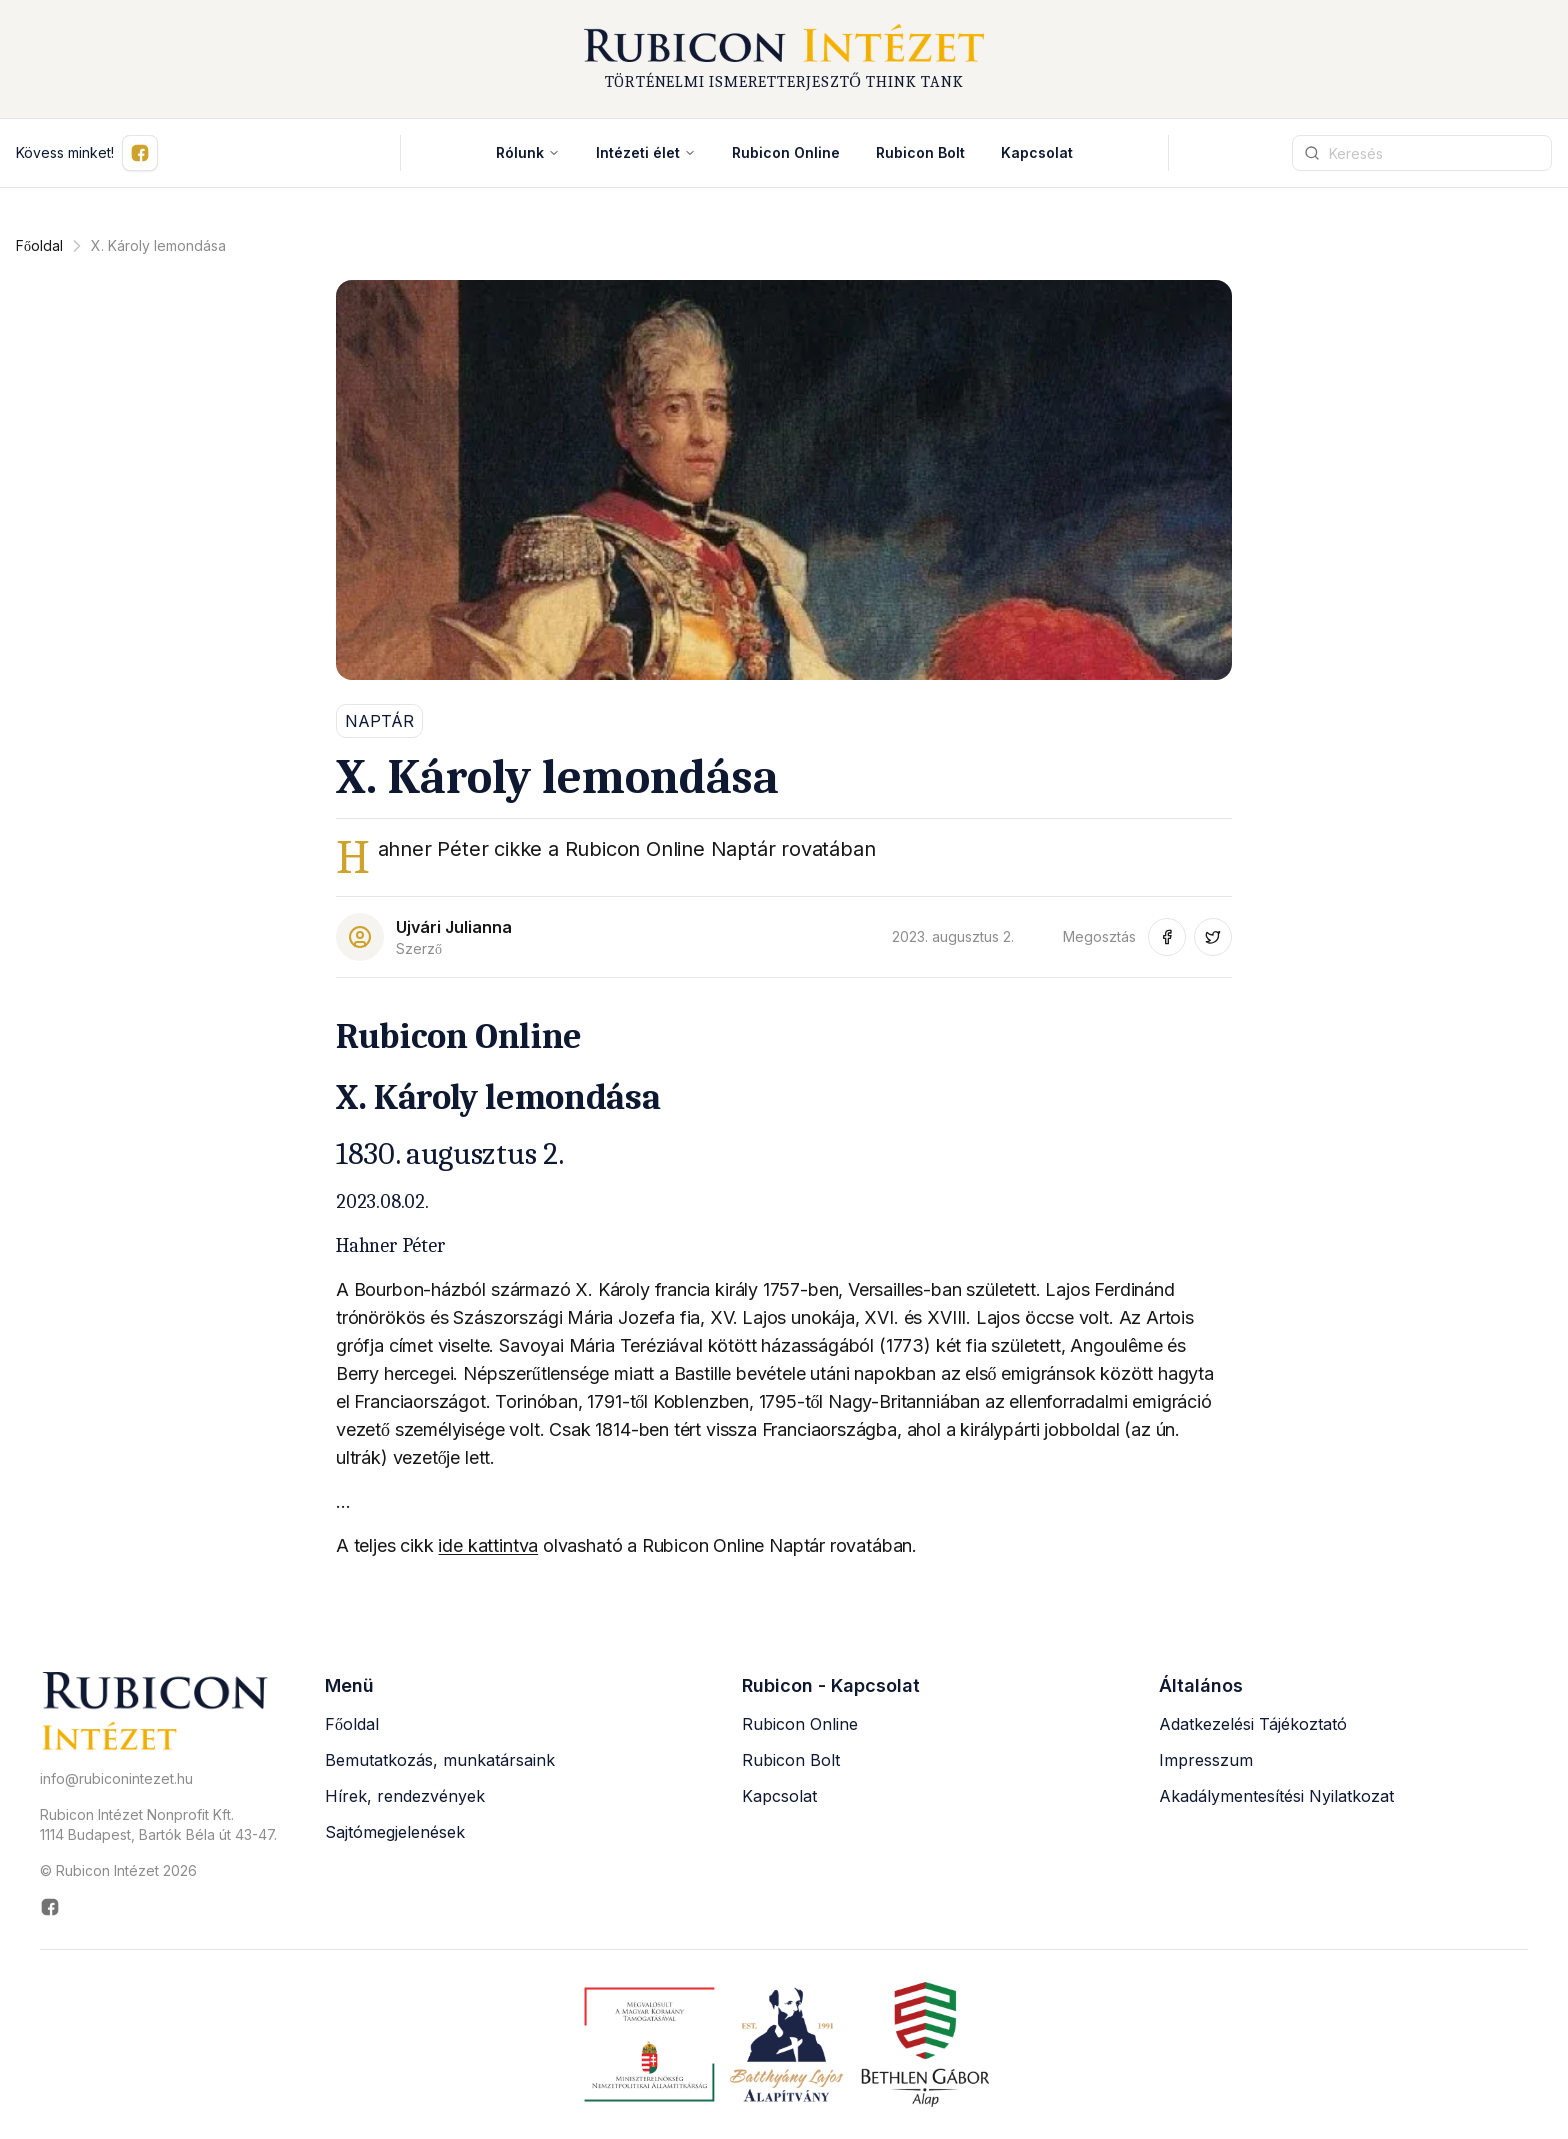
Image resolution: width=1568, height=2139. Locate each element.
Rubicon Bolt (791, 1760)
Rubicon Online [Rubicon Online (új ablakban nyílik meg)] (786, 152)
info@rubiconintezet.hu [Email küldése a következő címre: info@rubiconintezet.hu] (116, 1778)
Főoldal (39, 245)
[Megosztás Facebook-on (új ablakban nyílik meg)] (1167, 937)
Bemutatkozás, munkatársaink (440, 1760)
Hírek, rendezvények (405, 1796)
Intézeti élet (646, 152)
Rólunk (528, 152)
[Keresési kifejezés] (1422, 153)
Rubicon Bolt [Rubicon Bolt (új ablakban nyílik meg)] (920, 152)
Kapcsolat (1037, 152)
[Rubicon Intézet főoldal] (784, 59)
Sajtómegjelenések (395, 1832)
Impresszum (1206, 1760)
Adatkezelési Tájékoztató (1253, 1724)
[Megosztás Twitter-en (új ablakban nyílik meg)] (1213, 937)
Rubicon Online (800, 1724)
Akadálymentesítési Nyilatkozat (1276, 1796)
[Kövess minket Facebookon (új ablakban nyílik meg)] (140, 153)
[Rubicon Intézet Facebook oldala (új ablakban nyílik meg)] (158, 1907)
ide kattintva (488, 1545)
